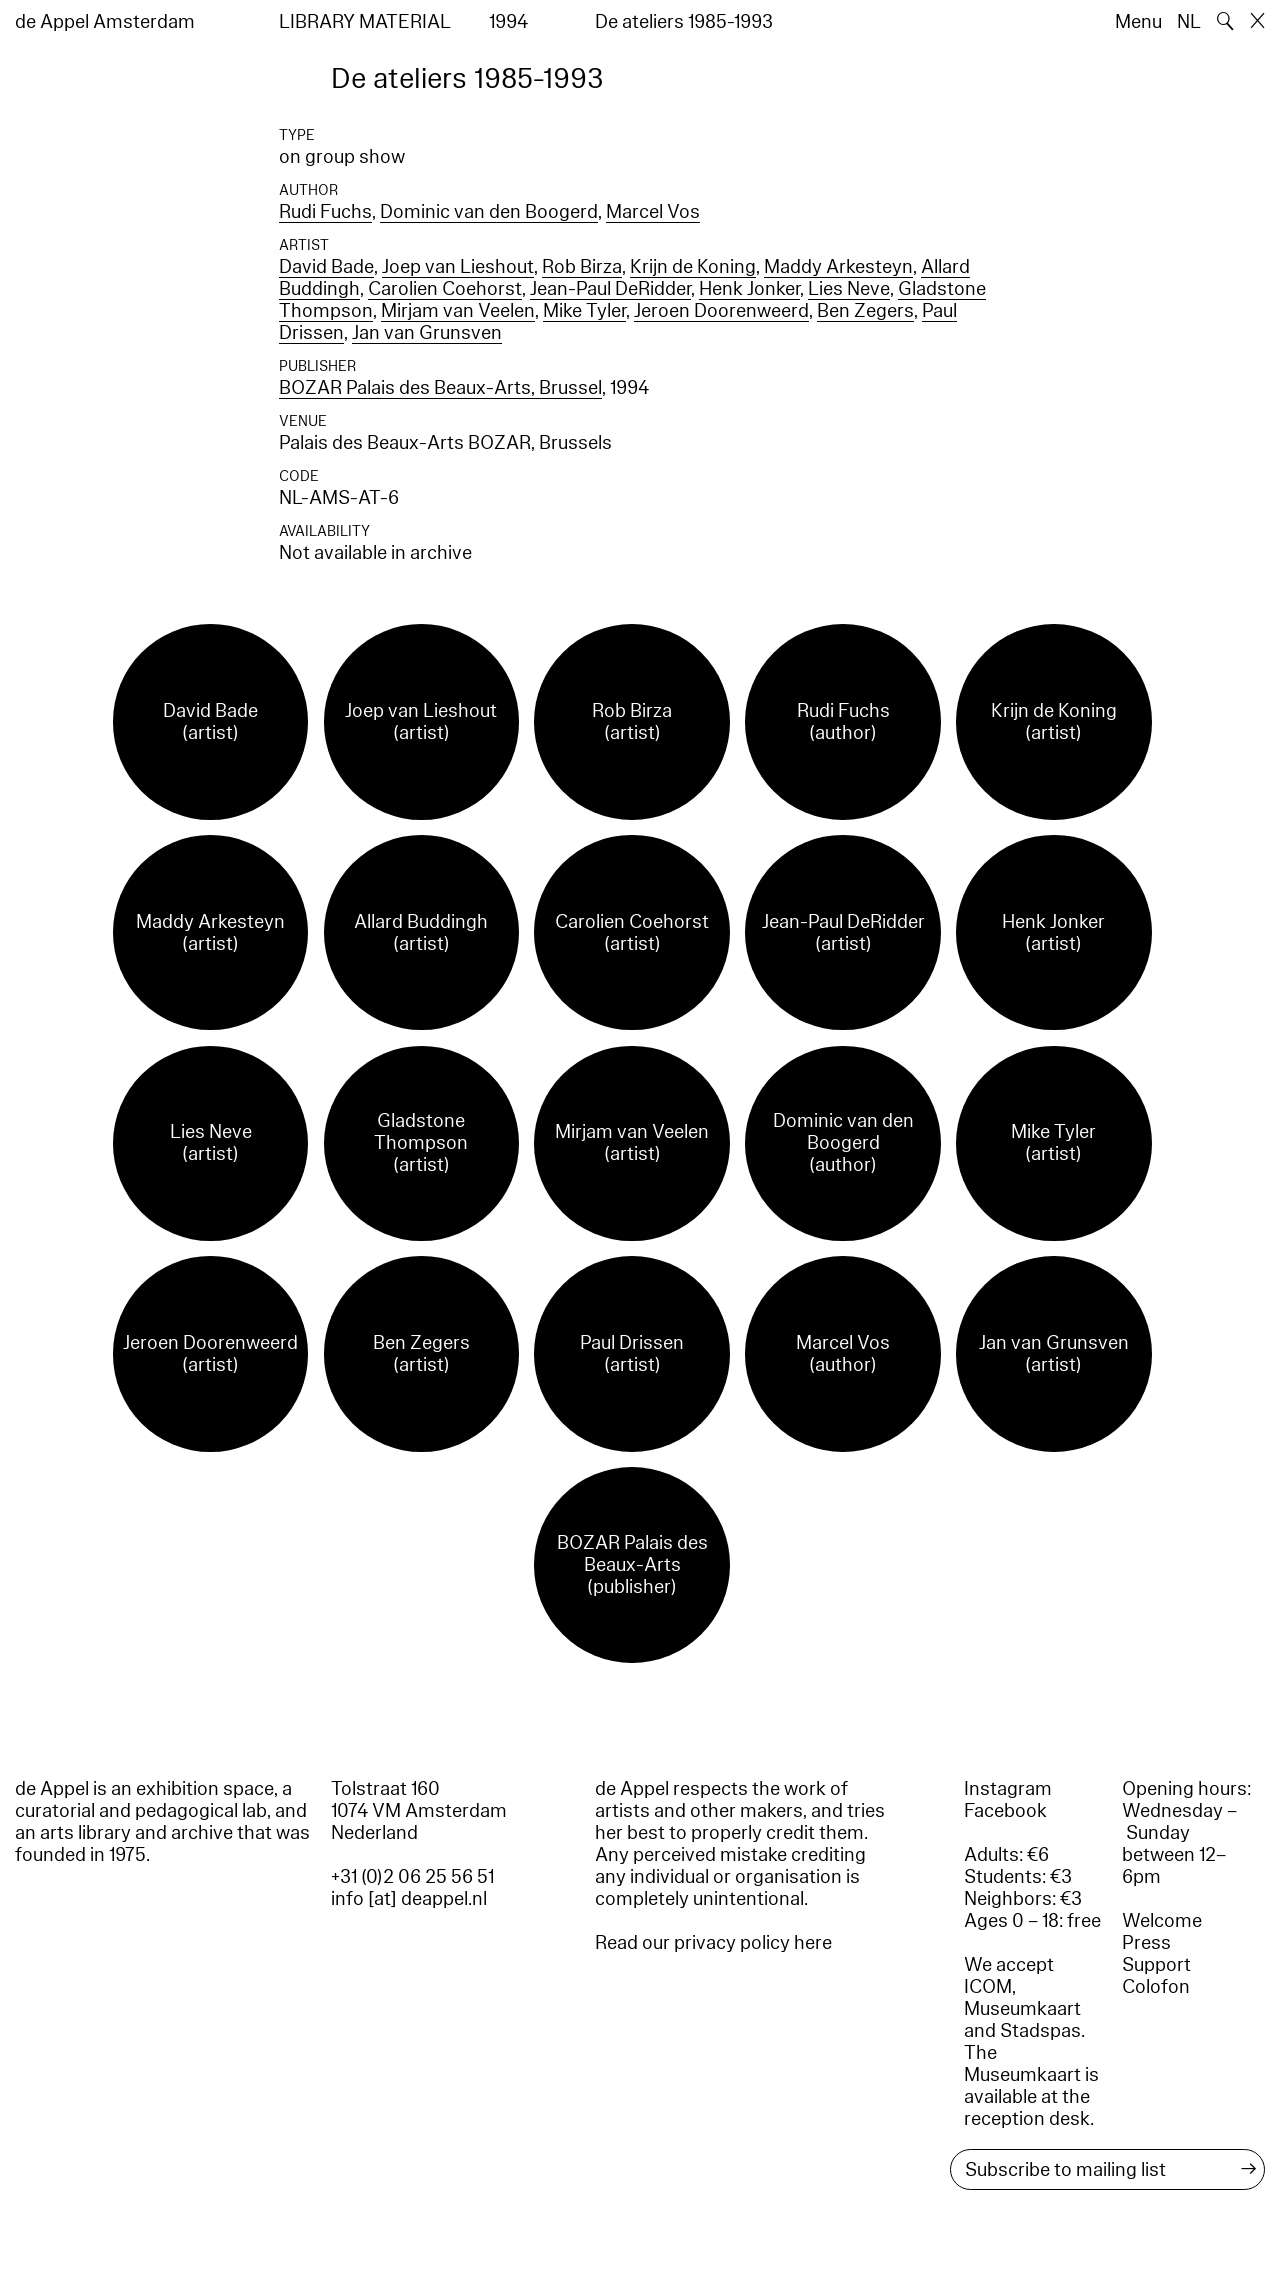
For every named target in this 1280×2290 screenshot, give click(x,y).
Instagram (1008, 1789)
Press (1146, 1943)
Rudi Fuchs (325, 212)
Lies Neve (849, 289)
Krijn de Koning (693, 267)
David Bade (326, 267)
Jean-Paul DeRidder (610, 289)
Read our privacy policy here (713, 1943)
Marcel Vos (653, 212)
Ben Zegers (865, 311)
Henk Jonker (749, 289)
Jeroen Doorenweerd (721, 311)
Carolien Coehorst (445, 289)
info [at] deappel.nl (409, 1899)
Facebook (1005, 1811)
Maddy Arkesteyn (838, 267)
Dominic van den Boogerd (489, 212)
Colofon (1156, 1987)
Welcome (1162, 1921)
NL (1189, 22)
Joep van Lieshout (458, 267)
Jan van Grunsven (427, 333)
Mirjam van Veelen (458, 311)
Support (1156, 1965)
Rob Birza (582, 267)
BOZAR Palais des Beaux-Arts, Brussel (440, 388)
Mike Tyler (584, 311)
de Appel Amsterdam (105, 22)
